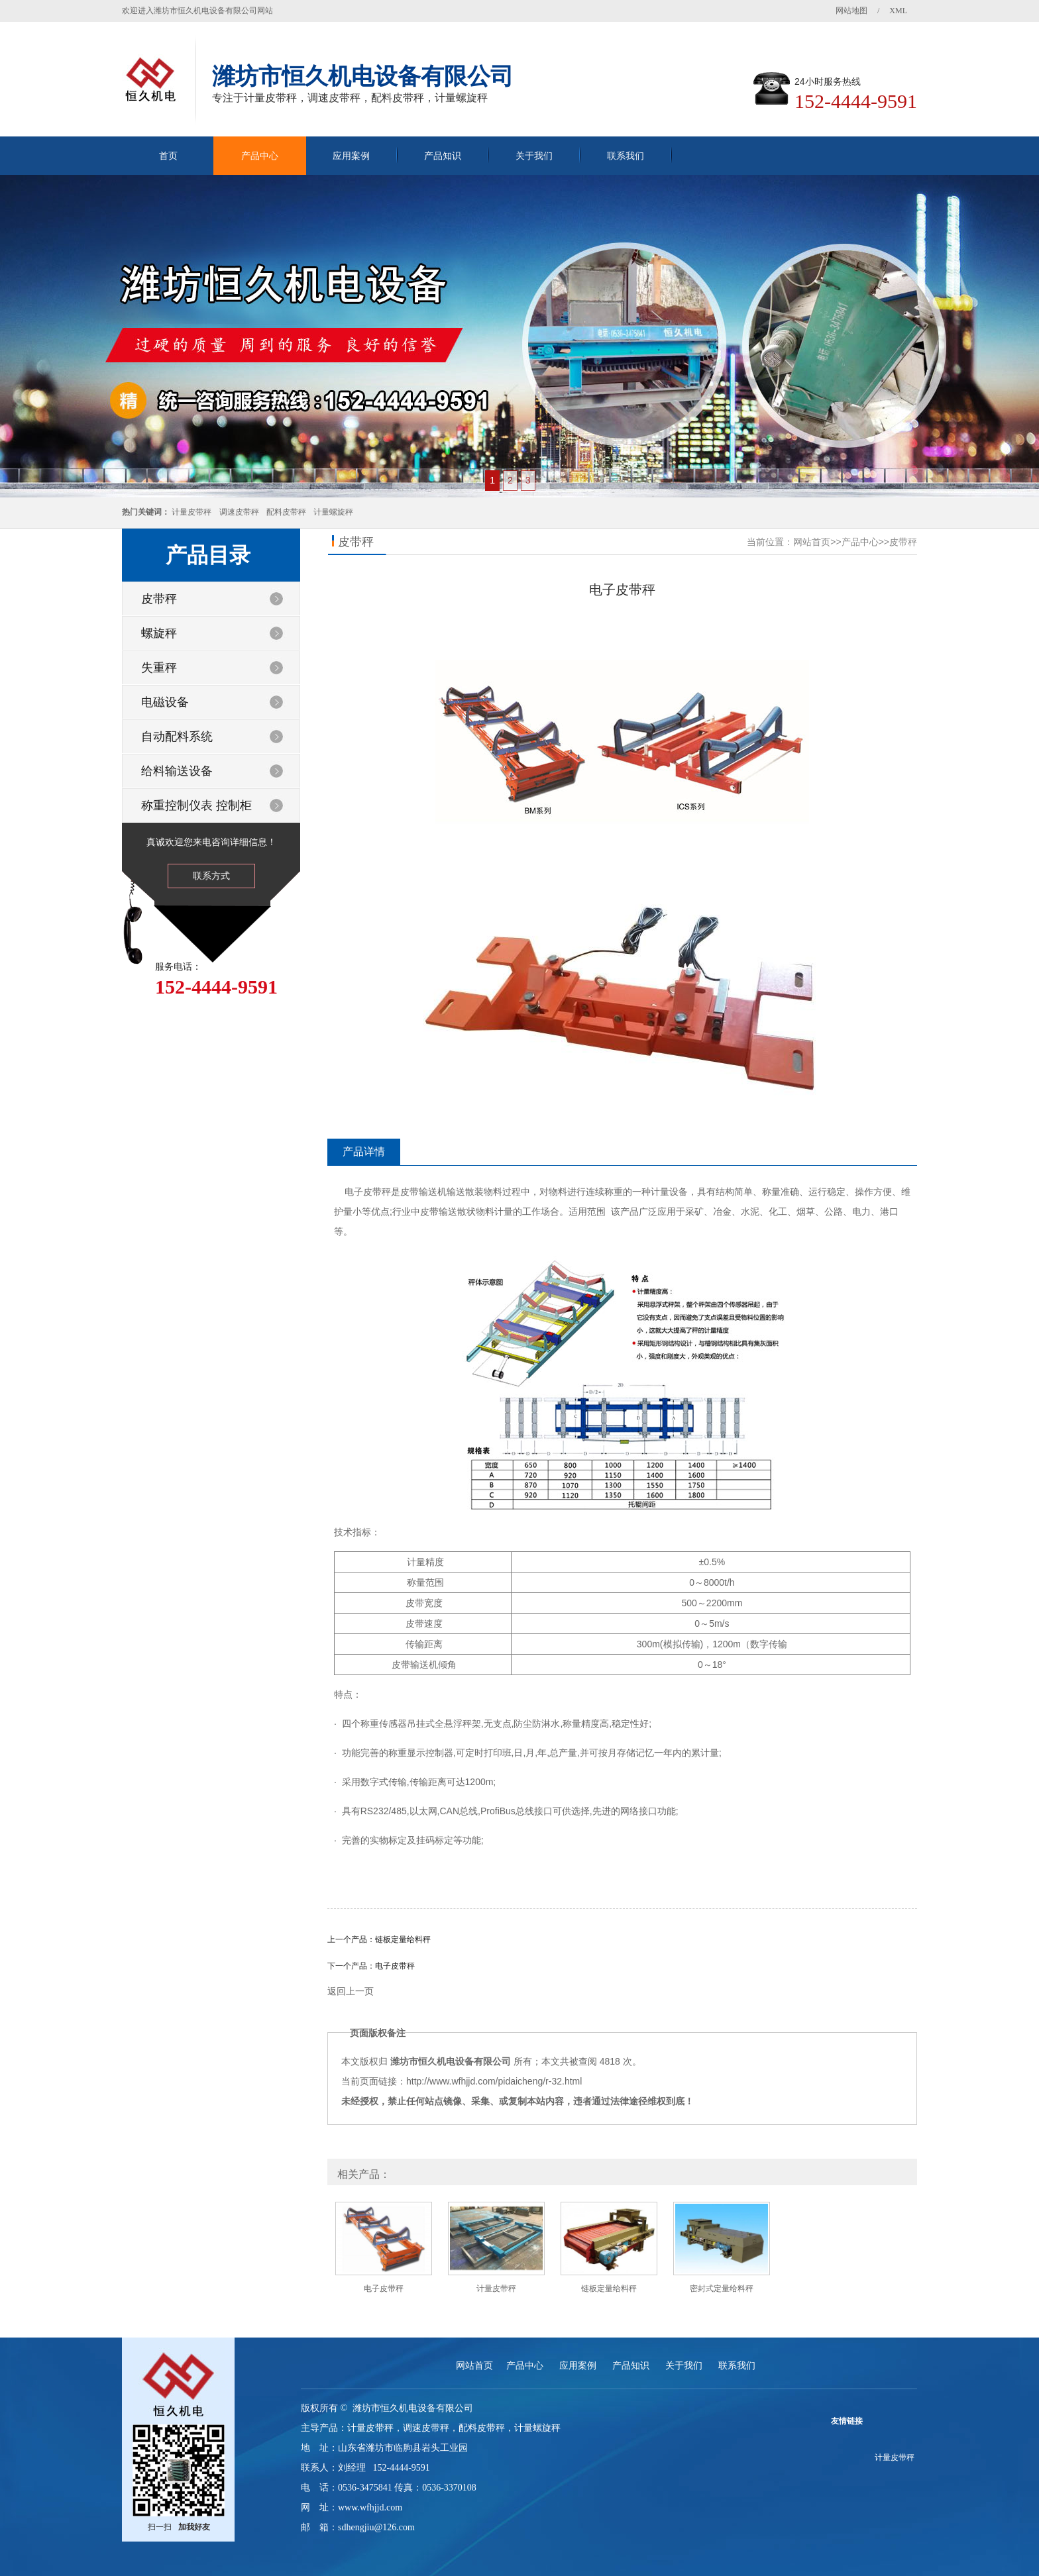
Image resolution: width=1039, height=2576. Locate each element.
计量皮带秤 (191, 512)
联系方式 (211, 875)
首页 (168, 155)
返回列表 (622, 2013)
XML (898, 10)
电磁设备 (165, 702)
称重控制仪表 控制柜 (196, 805)
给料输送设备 (177, 771)
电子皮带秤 (395, 1966)
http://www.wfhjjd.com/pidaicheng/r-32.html (494, 2081)
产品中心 (259, 155)
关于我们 (534, 155)
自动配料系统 (177, 736)
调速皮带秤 (239, 512)
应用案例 (351, 155)
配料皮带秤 (286, 512)
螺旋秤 (159, 633)
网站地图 (851, 10)
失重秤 (159, 667)
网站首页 (811, 542)
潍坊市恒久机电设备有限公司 (450, 2061)
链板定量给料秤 (403, 1939)
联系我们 (625, 155)
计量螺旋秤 (333, 512)
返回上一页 (350, 1991)
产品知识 (442, 155)
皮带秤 (159, 598)
